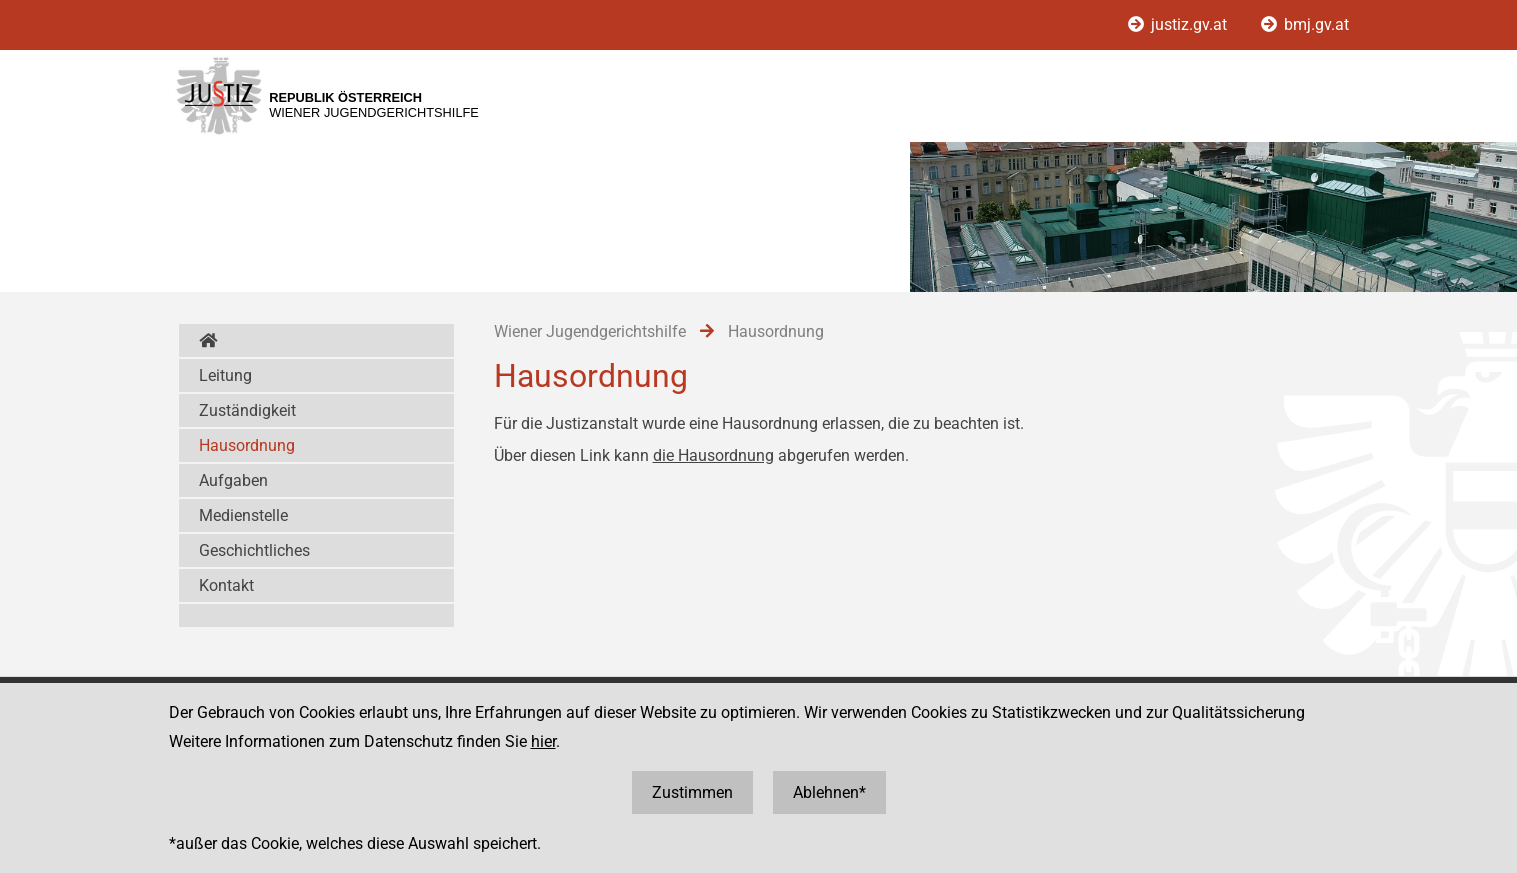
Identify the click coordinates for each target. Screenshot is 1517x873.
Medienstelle (243, 515)
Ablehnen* (829, 792)
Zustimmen (692, 792)
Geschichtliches (254, 550)
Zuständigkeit (247, 410)
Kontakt (226, 585)
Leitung (225, 375)
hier (543, 741)
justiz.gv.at (1179, 24)
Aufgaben (233, 480)
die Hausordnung (713, 455)
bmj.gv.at (1305, 24)
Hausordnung (247, 445)
